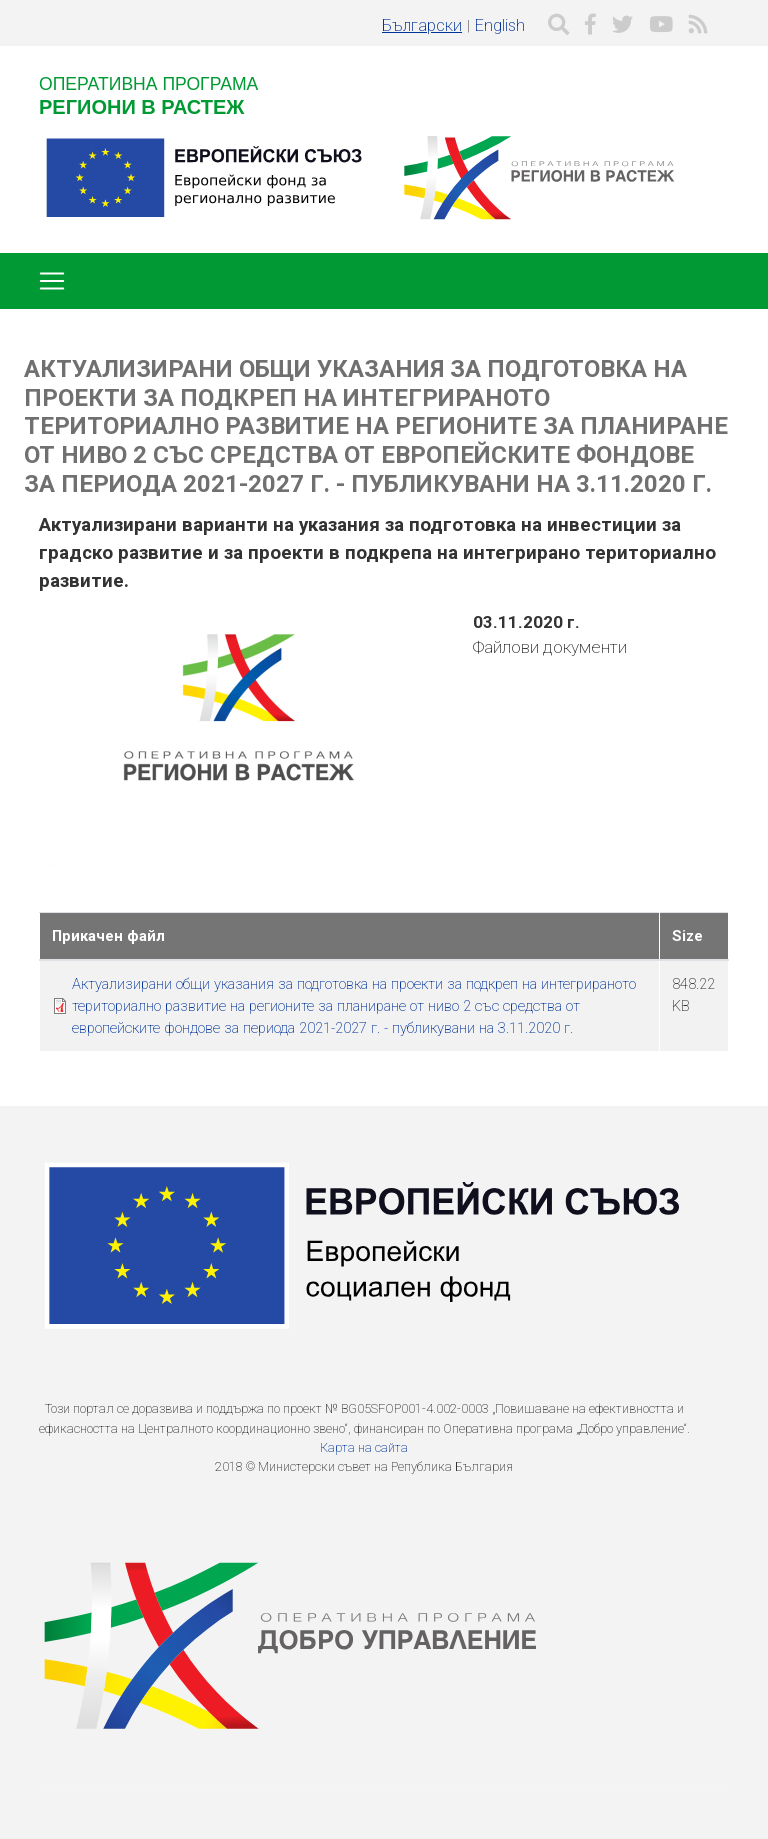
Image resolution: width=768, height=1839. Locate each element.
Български (422, 25)
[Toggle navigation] (52, 281)
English (500, 25)
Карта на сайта (364, 1447)
